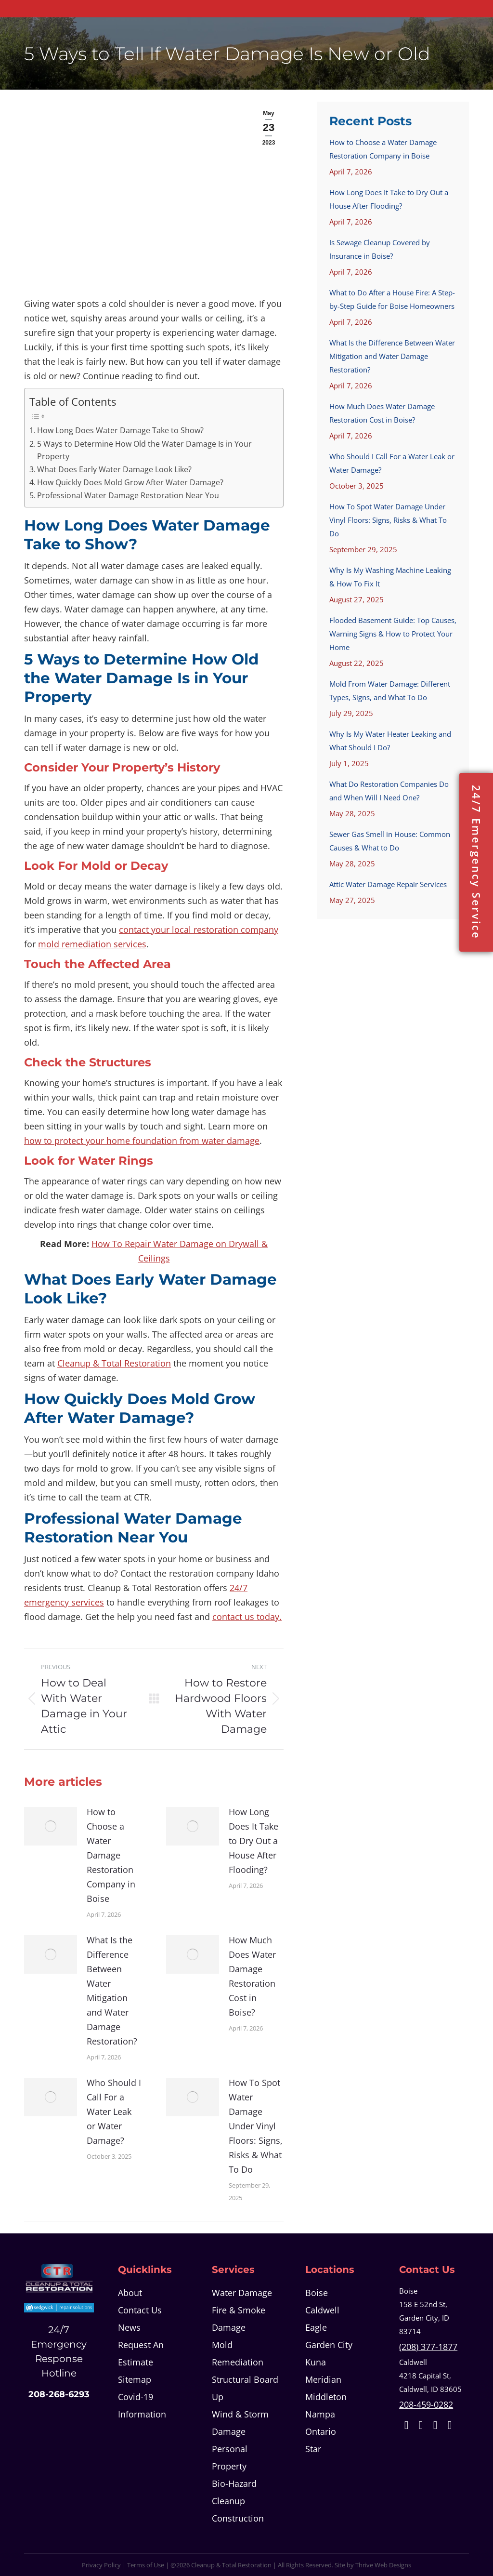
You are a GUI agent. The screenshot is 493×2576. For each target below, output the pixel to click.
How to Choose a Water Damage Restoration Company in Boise (111, 1855)
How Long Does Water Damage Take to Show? (120, 430)
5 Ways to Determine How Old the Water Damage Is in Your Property (144, 450)
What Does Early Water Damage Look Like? (114, 469)
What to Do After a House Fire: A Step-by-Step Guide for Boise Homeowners (392, 299)
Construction (238, 2518)
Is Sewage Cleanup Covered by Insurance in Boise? (379, 249)
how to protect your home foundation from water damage (141, 1140)
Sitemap (134, 2379)
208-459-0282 (426, 2404)
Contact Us (140, 2310)
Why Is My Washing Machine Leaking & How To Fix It (390, 576)
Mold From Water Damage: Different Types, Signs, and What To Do (389, 690)
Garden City (328, 2344)
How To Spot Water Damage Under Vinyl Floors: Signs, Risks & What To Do (256, 2126)
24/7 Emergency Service (476, 862)
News (129, 2327)
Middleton (326, 2397)
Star (313, 2449)
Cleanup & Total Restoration (114, 1363)
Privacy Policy (101, 2565)
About (130, 2292)
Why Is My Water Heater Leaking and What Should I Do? (390, 740)
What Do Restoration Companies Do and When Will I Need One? (389, 790)
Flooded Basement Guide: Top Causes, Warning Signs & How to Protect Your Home (392, 633)
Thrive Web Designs (383, 2565)
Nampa (320, 2414)
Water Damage (242, 2292)
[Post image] (50, 1826)
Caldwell (322, 2310)
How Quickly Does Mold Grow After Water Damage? (130, 482)
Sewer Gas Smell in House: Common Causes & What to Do (389, 840)
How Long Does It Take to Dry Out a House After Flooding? (253, 1840)
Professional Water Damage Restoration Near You (128, 495)
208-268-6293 (59, 2394)
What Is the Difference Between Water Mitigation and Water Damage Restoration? (112, 1990)
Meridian (323, 2379)
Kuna (315, 2362)
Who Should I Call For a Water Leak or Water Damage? (114, 2111)
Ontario (320, 2431)
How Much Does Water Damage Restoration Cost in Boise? (252, 1976)
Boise (316, 2292)
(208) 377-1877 (428, 2346)
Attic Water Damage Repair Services (388, 884)
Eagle (316, 2327)
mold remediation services (92, 944)
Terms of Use (145, 2565)
